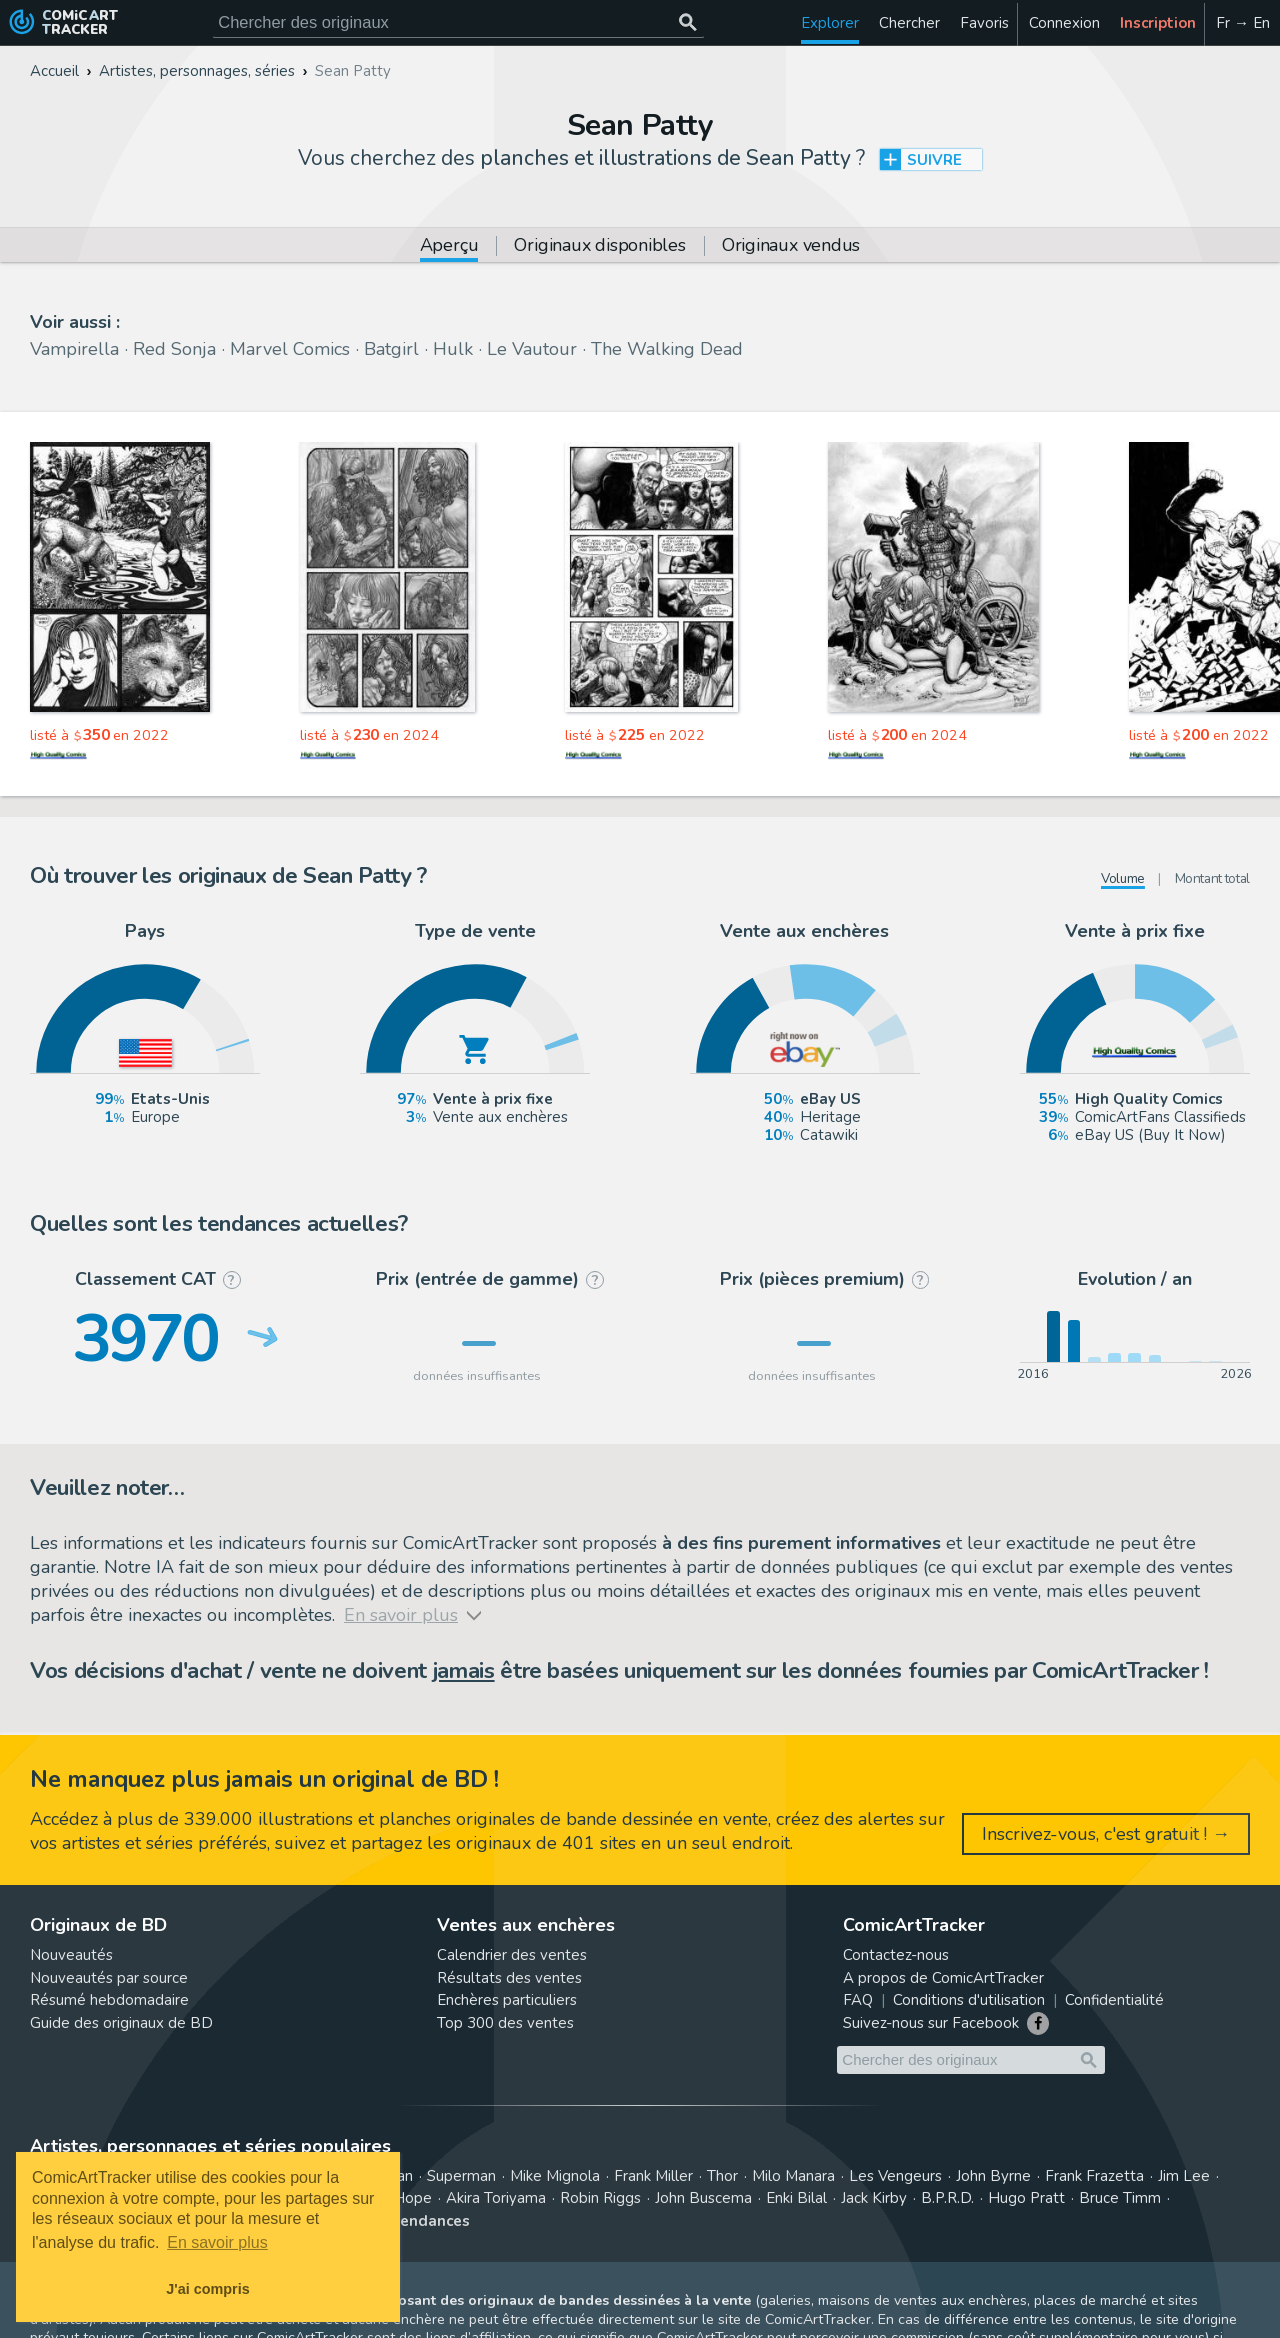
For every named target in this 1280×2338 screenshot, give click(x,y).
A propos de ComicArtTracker (943, 1978)
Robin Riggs (600, 2198)
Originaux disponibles (599, 246)
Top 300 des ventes (505, 2023)
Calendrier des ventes (512, 1955)
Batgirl (391, 349)
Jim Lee (1184, 2176)
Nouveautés (71, 1955)
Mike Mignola (555, 2176)
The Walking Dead (667, 349)
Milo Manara (793, 2176)
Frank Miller (653, 2176)
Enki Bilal (796, 2198)
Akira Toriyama (496, 2198)
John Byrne (993, 2176)
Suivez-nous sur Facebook (931, 2023)
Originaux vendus (791, 246)
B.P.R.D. (947, 2198)
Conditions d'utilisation (969, 2000)
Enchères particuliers (507, 2000)
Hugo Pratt (1026, 2198)
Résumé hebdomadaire (109, 2000)
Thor (722, 2176)
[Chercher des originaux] (687, 22)
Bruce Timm (1120, 2198)
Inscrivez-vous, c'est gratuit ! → (1106, 1834)
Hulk (453, 349)
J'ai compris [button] (207, 2289)
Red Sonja (174, 349)
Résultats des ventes (509, 1978)
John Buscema (703, 2198)
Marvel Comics (290, 349)
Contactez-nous (896, 1955)
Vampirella (74, 349)
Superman (461, 2176)
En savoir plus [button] (217, 2242)
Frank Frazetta (1094, 2176)
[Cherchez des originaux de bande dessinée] (458, 22)
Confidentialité (1114, 2000)
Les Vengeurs (895, 2176)
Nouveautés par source (109, 1978)
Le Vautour (532, 349)
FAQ (858, 2000)
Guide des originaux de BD (121, 2023)
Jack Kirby (874, 2198)
